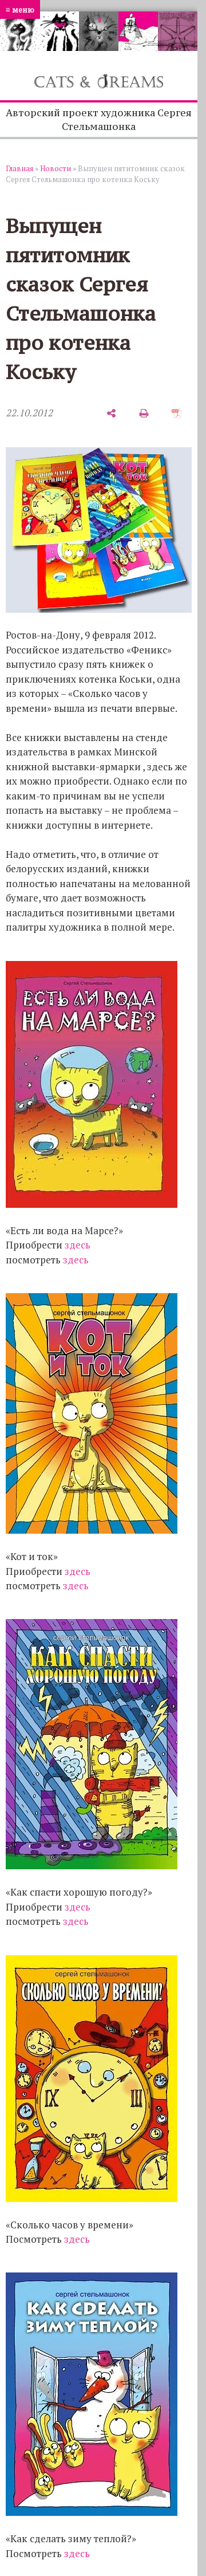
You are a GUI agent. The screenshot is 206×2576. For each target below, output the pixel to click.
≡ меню (20, 9)
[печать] (144, 413)
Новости (55, 168)
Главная (19, 168)
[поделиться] (111, 413)
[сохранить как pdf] (176, 413)
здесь (77, 1244)
